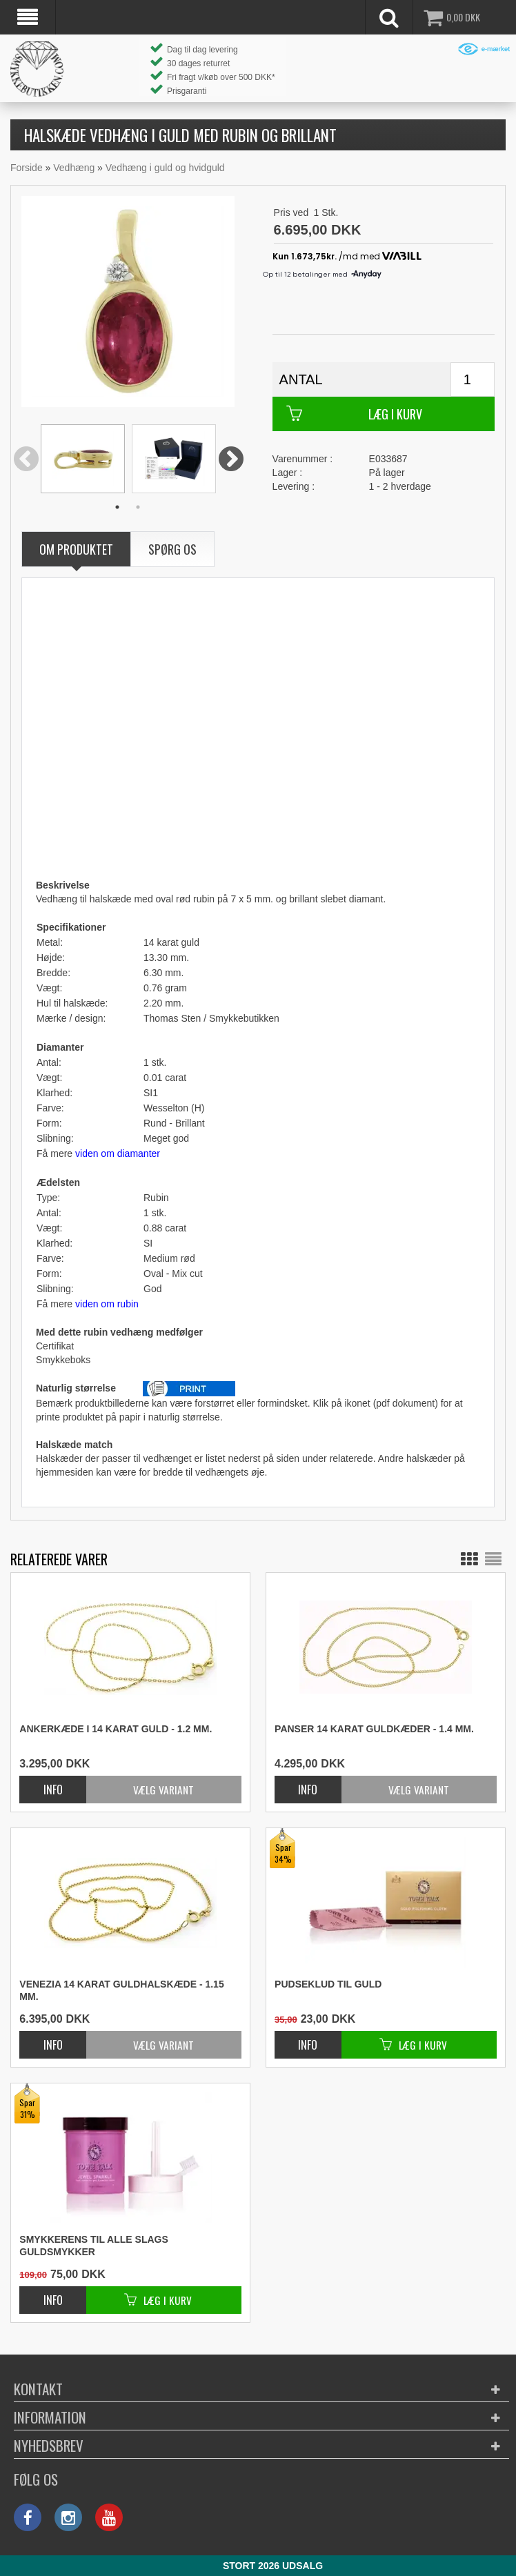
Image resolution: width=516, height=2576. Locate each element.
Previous (26, 460)
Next (231, 460)
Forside (26, 167)
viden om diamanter (117, 1153)
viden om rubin (107, 1303)
